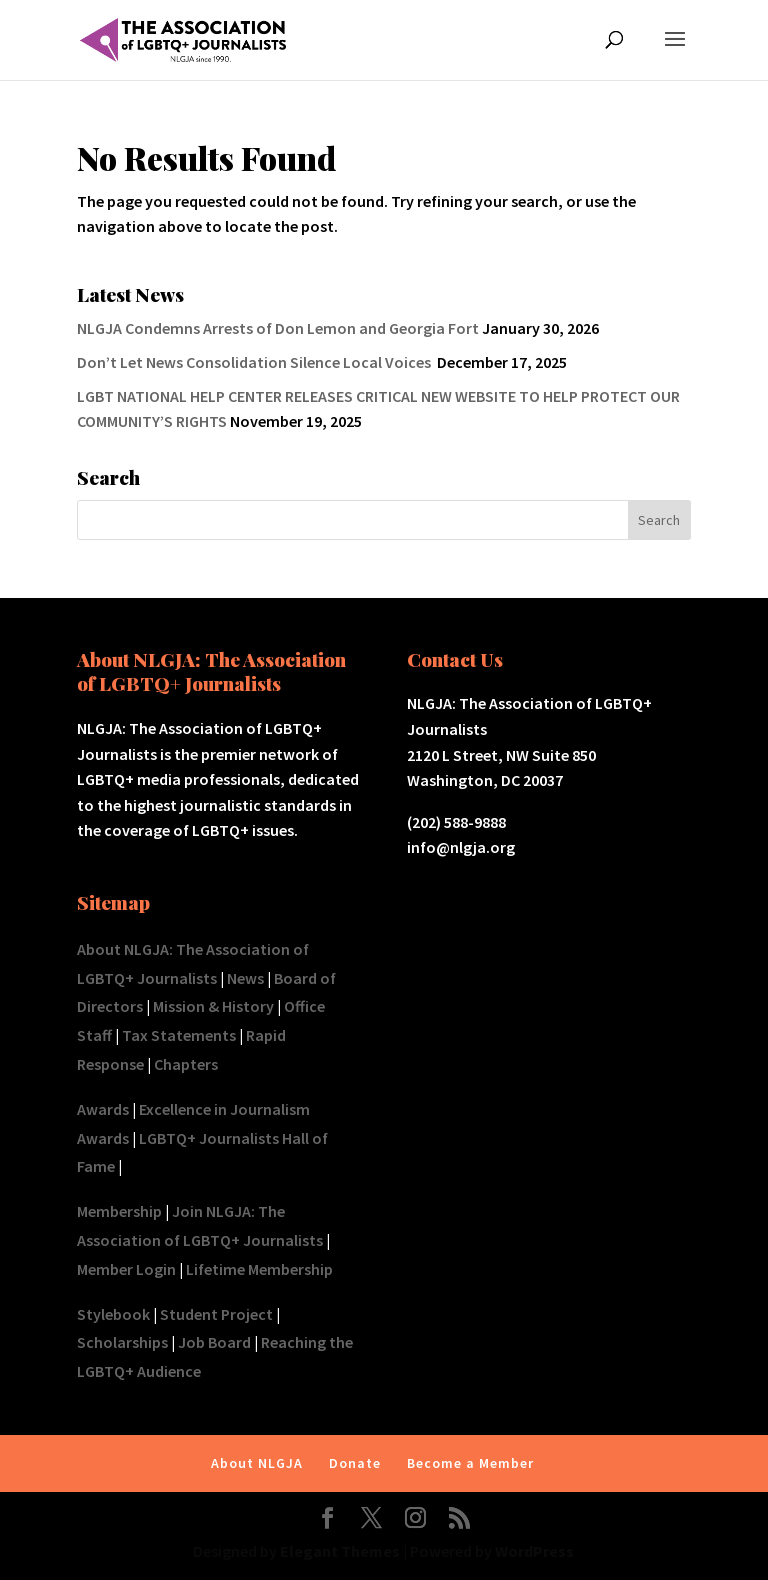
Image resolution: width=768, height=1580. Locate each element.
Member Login (126, 1269)
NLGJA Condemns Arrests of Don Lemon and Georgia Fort (278, 328)
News (245, 978)
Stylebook (113, 1314)
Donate (355, 1463)
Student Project (216, 1314)
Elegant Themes (340, 1551)
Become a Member (470, 1463)
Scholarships (122, 1342)
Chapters (186, 1064)
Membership (119, 1211)
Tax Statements (179, 1035)
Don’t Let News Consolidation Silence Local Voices (255, 362)
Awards (103, 1109)
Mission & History (213, 1006)
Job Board (214, 1342)
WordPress (534, 1551)
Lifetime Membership (259, 1269)
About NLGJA (257, 1463)
